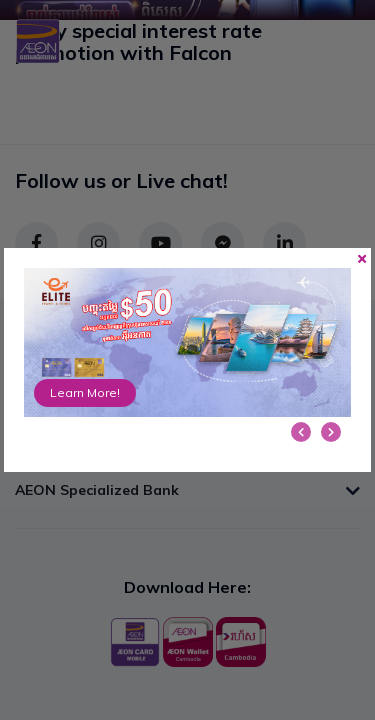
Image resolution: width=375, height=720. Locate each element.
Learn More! (85, 392)
